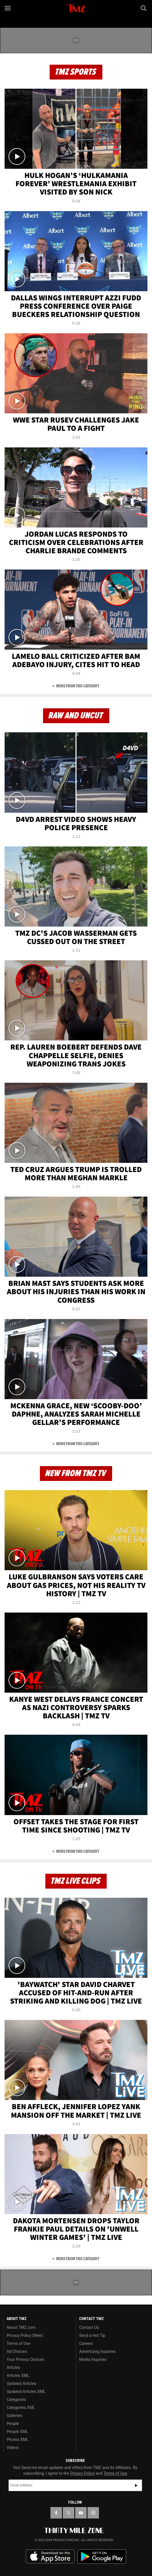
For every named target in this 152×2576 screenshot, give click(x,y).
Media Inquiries (92, 2359)
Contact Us (89, 2327)
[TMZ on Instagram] (93, 2513)
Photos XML (17, 2439)
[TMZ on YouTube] (81, 2513)
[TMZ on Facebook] (56, 2513)
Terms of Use (18, 2343)
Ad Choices (17, 2351)
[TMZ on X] (68, 2513)
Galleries (14, 2415)
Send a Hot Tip (92, 2335)
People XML (17, 2431)
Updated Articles (21, 2383)
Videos (13, 2447)
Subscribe (136, 2485)
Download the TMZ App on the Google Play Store (101, 2556)
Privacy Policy (82, 2473)
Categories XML (21, 2407)
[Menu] (8, 8)
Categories (16, 2399)
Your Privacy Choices (25, 2359)
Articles (13, 2367)
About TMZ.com (21, 2327)
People (13, 2423)
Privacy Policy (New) (25, 2335)
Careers (86, 2343)
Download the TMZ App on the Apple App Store (50, 2556)
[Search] (144, 8)
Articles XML (18, 2375)
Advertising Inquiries (97, 2351)
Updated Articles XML (26, 2391)
